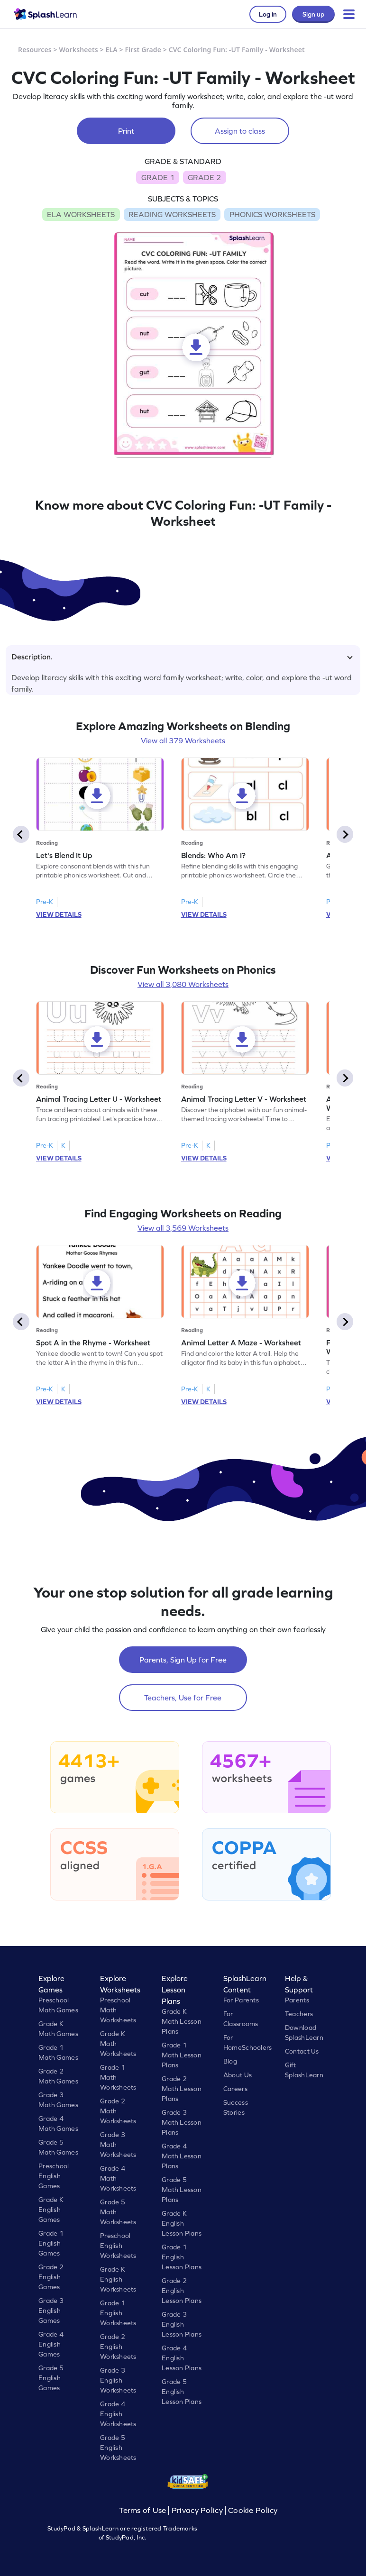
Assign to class (240, 131)
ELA (112, 49)
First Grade (143, 49)
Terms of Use (143, 2510)
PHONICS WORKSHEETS (272, 214)
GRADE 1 (157, 177)
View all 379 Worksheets (183, 740)
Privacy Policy (197, 2510)
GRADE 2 (204, 177)
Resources (35, 49)
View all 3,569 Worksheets (183, 1228)
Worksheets (78, 49)
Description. (182, 656)
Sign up (313, 14)
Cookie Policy (253, 2510)
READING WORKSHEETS (172, 214)
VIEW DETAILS (59, 914)
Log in (268, 14)
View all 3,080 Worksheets (183, 984)
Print (126, 131)
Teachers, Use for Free (182, 1697)
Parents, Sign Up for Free (183, 1659)
